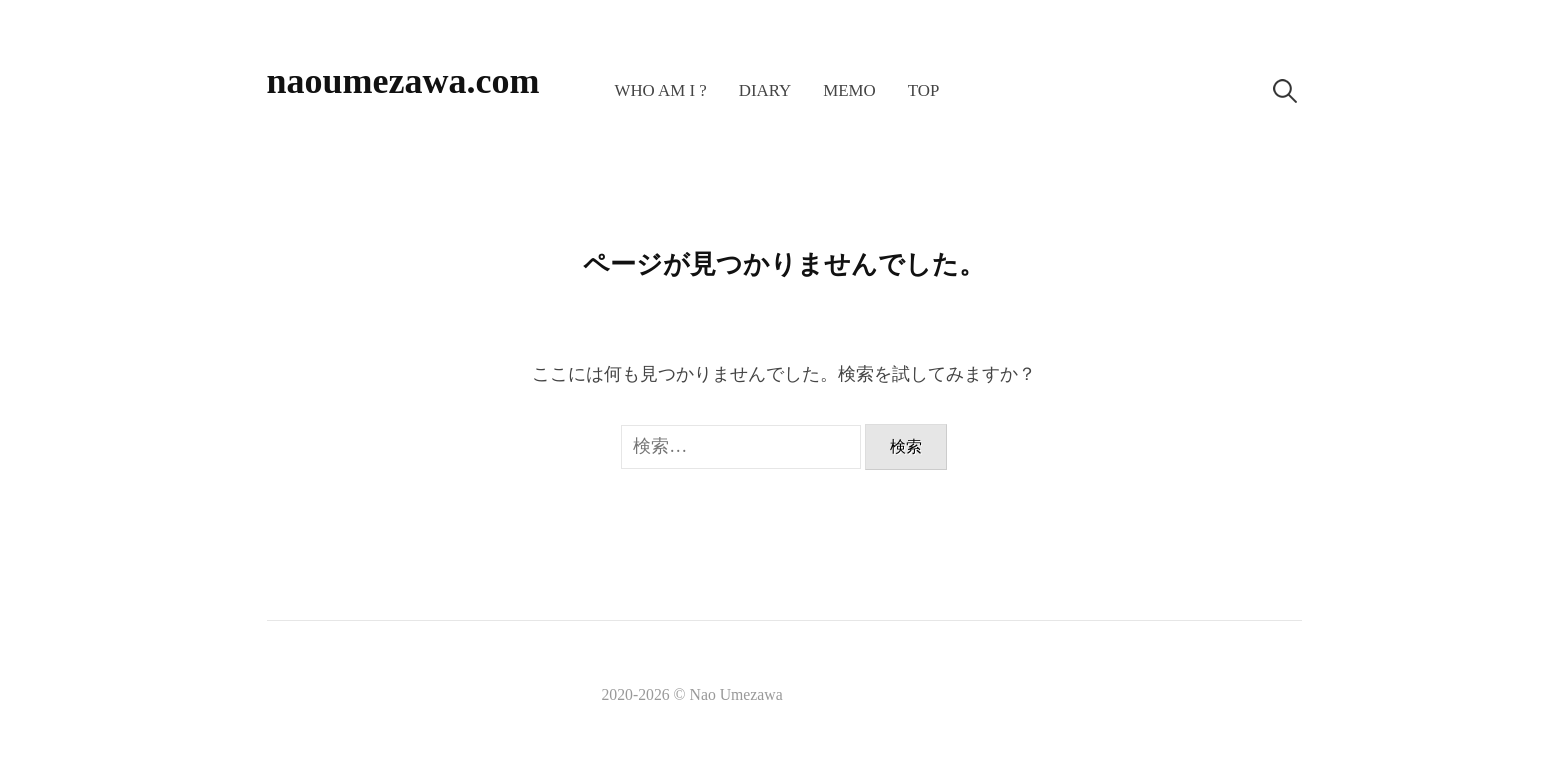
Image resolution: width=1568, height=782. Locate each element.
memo (849, 90)
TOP (924, 90)
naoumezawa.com (403, 81)
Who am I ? (660, 90)
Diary (765, 90)
